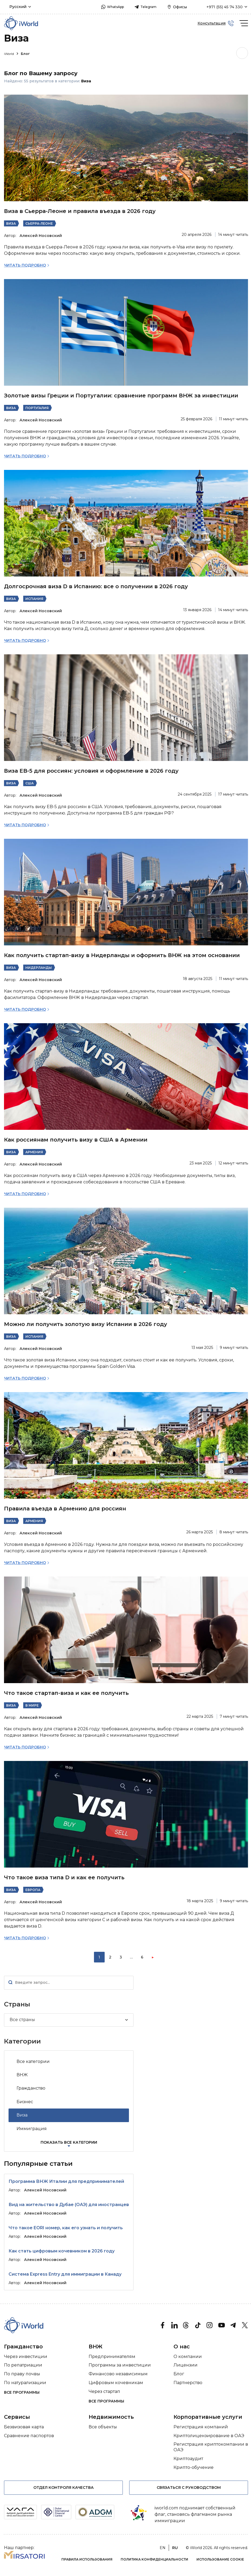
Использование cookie (220, 2559)
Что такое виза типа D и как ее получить (64, 1877)
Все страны (22, 2019)
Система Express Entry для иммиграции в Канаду (65, 2274)
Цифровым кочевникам (116, 2382)
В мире (32, 1705)
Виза (11, 223)
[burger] (243, 23)
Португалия (37, 408)
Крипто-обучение (194, 2467)
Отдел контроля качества (63, 2487)
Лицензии (186, 2365)
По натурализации (25, 2382)
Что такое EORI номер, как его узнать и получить (66, 2227)
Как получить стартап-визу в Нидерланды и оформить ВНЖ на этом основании (122, 955)
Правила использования (86, 2559)
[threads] (186, 2325)
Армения (34, 1152)
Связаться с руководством (189, 2487)
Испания (34, 599)
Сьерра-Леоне (39, 223)
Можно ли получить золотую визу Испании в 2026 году (85, 1324)
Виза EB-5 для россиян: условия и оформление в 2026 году (91, 771)
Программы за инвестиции (120, 2365)
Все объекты (103, 2426)
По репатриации (23, 2365)
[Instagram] (209, 2325)
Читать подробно (25, 265)
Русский (17, 6)
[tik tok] (198, 2325)
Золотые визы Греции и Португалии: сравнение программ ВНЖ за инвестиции (121, 395)
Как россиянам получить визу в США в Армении (75, 1139)
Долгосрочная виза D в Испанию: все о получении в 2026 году (96, 586)
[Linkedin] (174, 2325)
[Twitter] (245, 2325)
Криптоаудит (188, 2458)
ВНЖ (22, 2074)
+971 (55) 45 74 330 (224, 7)
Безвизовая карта (24, 2426)
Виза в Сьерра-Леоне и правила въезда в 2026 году (80, 211)
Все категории (33, 2061)
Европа (32, 1890)
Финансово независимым (118, 2373)
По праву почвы (22, 2373)
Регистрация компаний (201, 2426)
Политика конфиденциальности (154, 2559)
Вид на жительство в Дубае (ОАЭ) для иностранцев (69, 2204)
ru (175, 2547)
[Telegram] (233, 2325)
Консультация (212, 23)
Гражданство (31, 2088)
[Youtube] (221, 2325)
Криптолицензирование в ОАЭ (209, 2435)
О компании (188, 2356)
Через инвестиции (25, 2356)
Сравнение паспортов (29, 2435)
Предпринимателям (112, 2356)
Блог (25, 54)
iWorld (12, 54)
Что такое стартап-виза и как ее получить (66, 1693)
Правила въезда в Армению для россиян (65, 1508)
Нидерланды (38, 968)
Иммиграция (32, 2128)
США (29, 783)
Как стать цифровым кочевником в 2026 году (62, 2251)
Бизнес (25, 2101)
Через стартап (104, 2391)
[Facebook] (162, 2325)
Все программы (22, 2392)
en (163, 2547)
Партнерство (188, 2382)
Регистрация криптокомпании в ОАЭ (211, 2447)
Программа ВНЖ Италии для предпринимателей (66, 2181)
